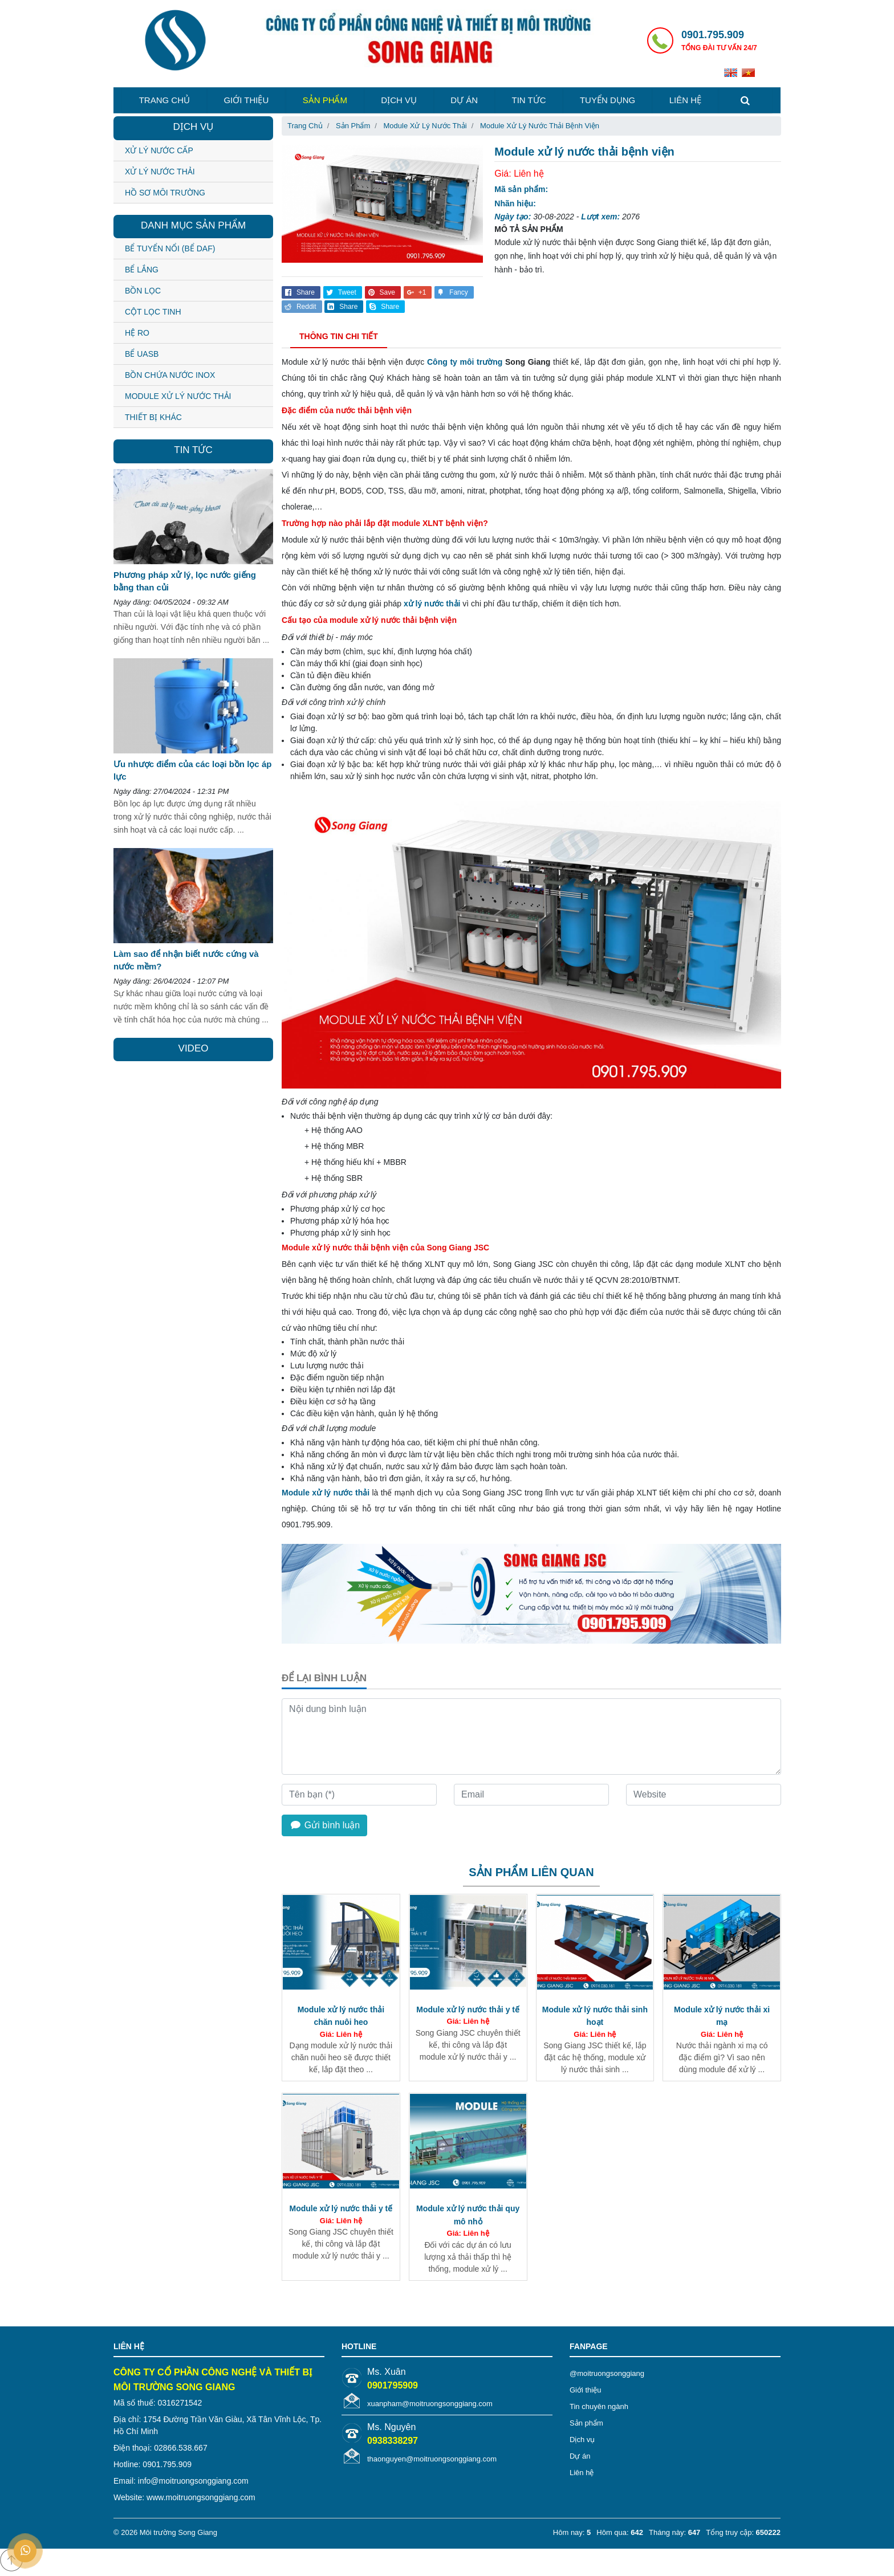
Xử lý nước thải (160, 171)
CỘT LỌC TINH (153, 311)
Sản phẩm (325, 100)
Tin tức (529, 100)
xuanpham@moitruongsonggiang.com (430, 2403)
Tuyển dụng (607, 100)
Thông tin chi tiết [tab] (338, 336)
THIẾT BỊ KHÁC (153, 417)
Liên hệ (685, 100)
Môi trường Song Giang (178, 2532)
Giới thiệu (246, 100)
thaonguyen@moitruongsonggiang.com (432, 2459)
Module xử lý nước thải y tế (467, 2009)
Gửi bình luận (324, 1825)
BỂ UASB (142, 353)
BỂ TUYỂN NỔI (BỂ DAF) (170, 248)
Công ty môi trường (464, 361)
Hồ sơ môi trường (165, 192)
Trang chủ (164, 100)
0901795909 (392, 2385)
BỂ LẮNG (142, 269)
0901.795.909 (712, 34)
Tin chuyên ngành (599, 2406)
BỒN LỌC (143, 290)
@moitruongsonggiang (607, 2373)
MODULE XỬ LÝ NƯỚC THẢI (178, 396)
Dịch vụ (399, 100)
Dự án (464, 100)
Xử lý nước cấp (159, 150)
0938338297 (392, 2440)
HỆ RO (137, 332)
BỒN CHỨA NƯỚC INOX (170, 375)
